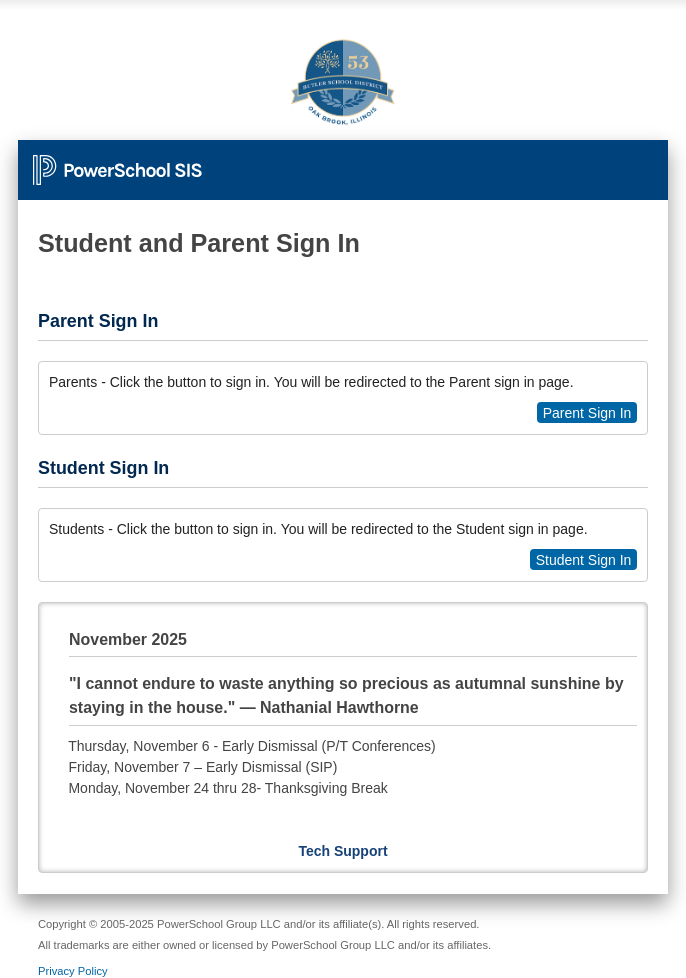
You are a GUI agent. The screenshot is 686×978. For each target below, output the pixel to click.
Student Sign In (584, 560)
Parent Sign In (587, 413)
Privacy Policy (73, 971)
